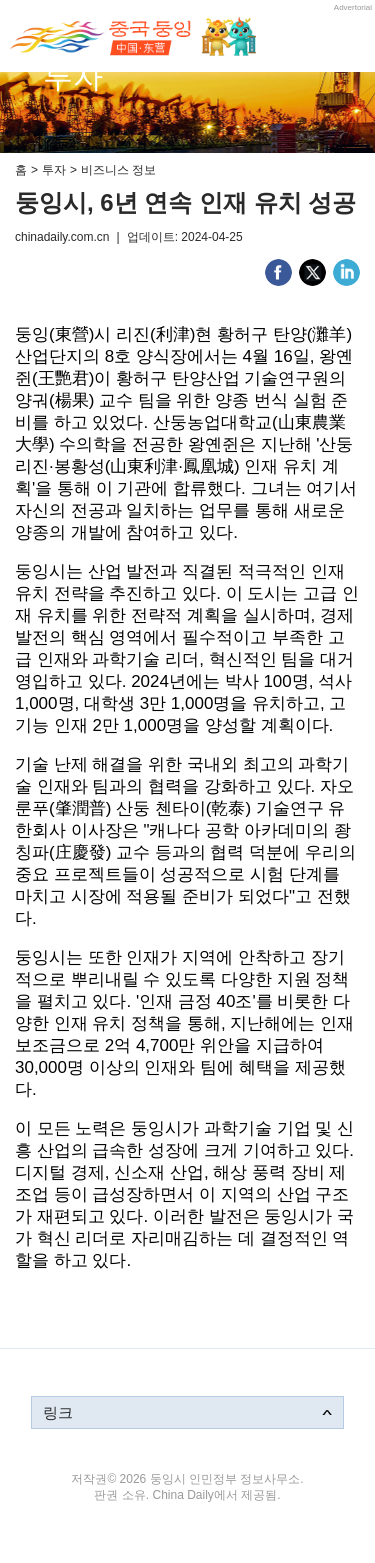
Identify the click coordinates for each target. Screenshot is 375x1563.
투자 (54, 170)
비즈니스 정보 (118, 170)
